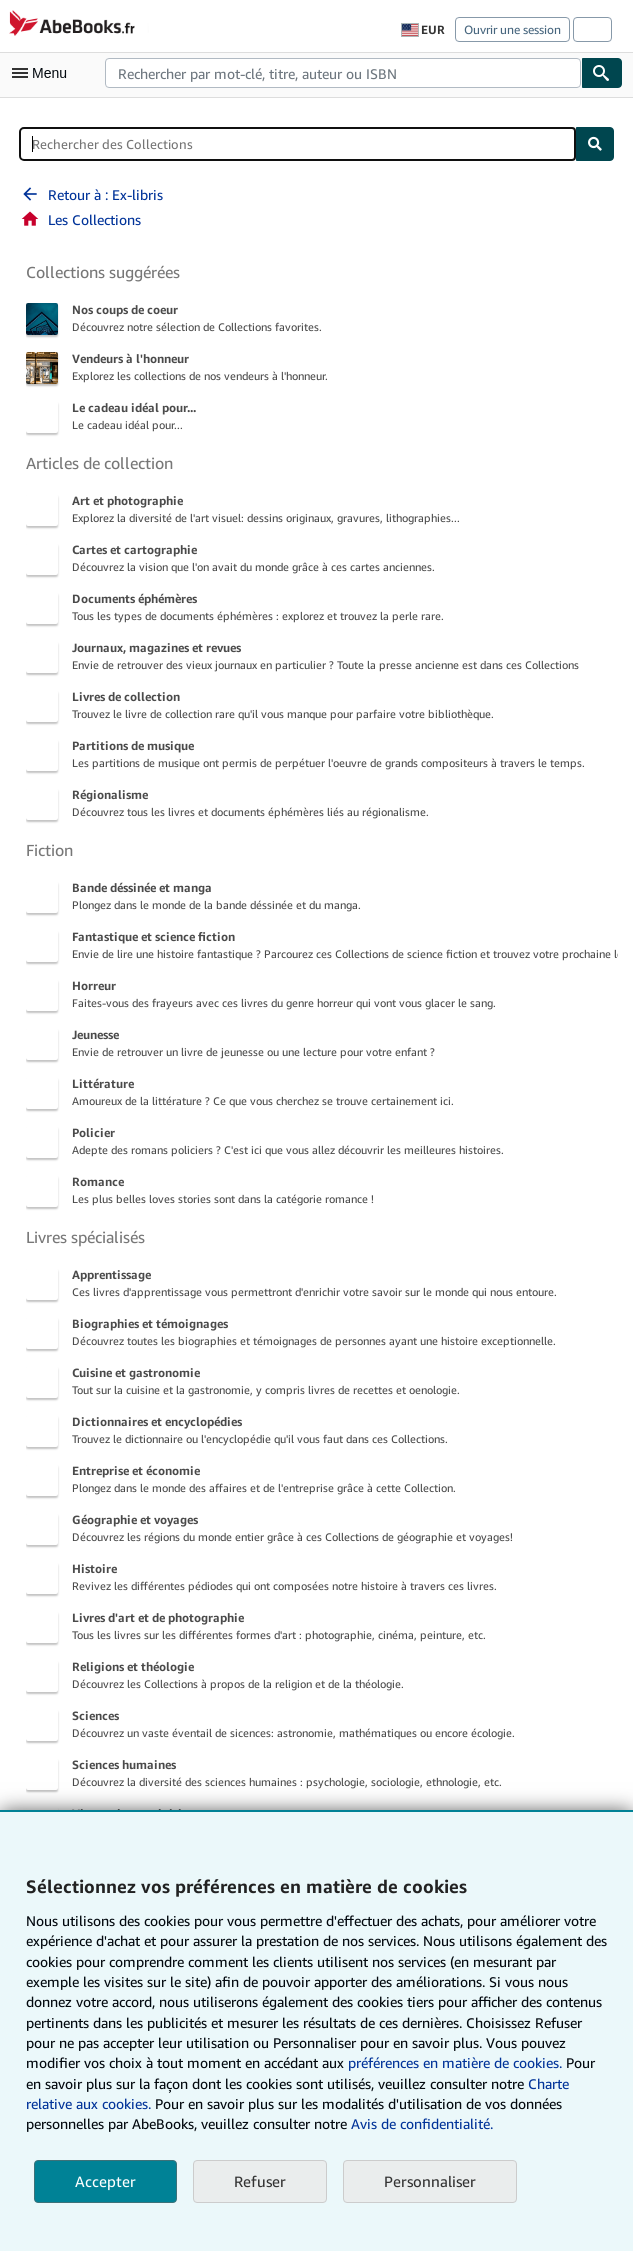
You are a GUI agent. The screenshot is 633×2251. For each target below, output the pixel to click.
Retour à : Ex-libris (91, 194)
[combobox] (343, 73)
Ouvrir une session (512, 29)
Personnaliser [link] (430, 2181)
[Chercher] (602, 73)
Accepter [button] (105, 2181)
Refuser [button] (260, 2181)
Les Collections (80, 219)
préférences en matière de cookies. (455, 2062)
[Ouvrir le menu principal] (44, 73)
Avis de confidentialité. (422, 2123)
